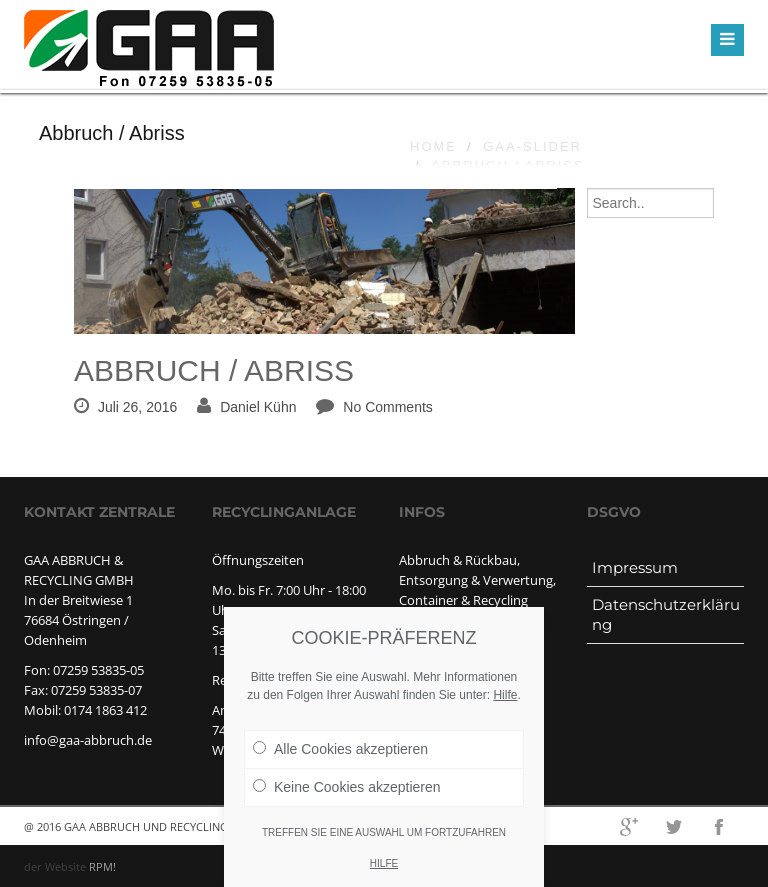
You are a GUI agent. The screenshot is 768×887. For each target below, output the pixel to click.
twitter (674, 827)
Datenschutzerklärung (666, 614)
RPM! (102, 866)
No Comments (387, 407)
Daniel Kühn (258, 407)
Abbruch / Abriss (214, 370)
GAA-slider (532, 146)
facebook (719, 827)
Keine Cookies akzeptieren (347, 794)
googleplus (629, 827)
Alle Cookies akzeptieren (340, 756)
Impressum (635, 567)
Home (433, 146)
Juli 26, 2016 (137, 407)
